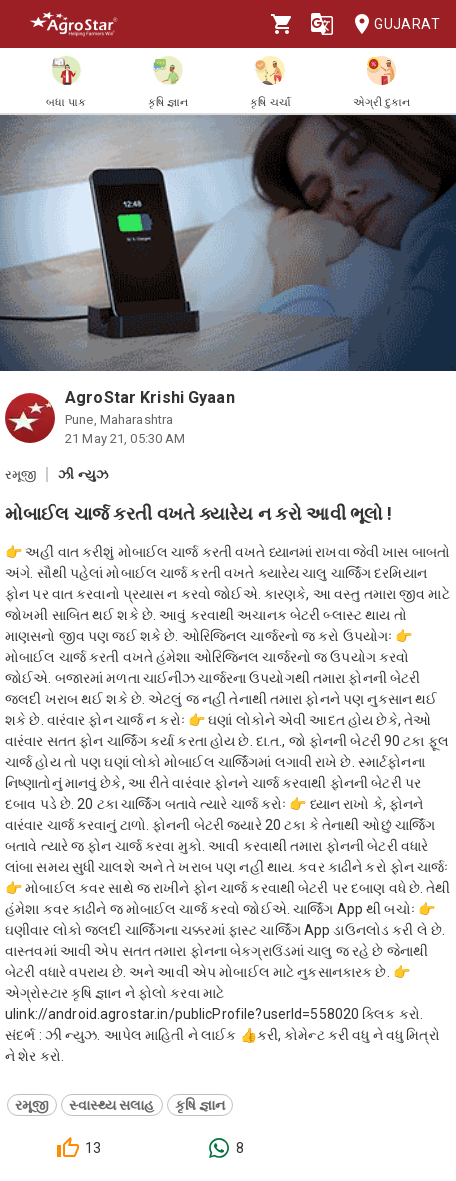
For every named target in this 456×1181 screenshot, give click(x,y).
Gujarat (391, 24)
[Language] (322, 24)
